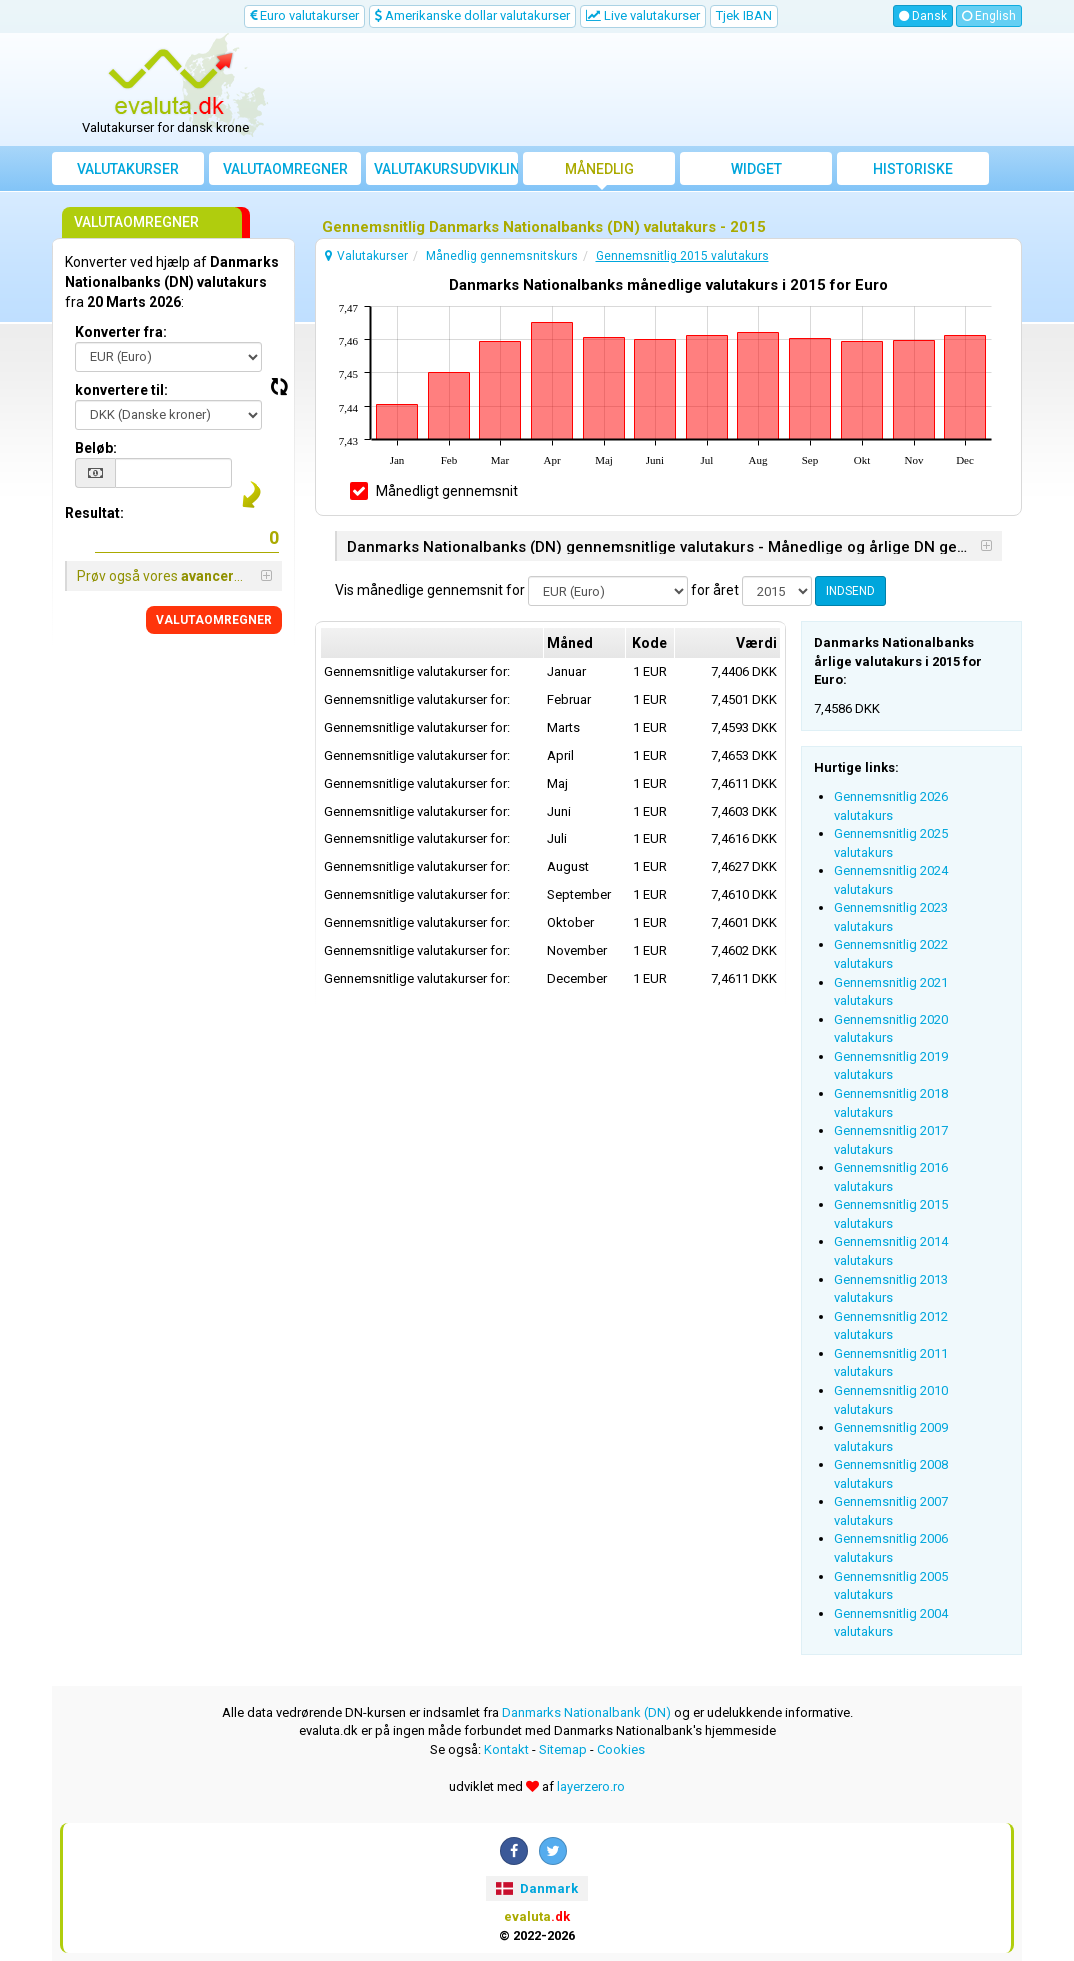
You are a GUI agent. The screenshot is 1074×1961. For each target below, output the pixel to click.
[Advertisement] (659, 90)
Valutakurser (128, 169)
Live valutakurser (643, 15)
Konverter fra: (121, 332)
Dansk (923, 16)
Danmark (536, 1888)
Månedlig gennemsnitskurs (599, 173)
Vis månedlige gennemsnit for (430, 590)
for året (715, 590)
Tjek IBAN (744, 15)
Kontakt (506, 1749)
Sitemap (563, 1749)
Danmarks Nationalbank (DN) (586, 1712)
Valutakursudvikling (446, 169)
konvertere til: (121, 390)
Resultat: (94, 513)
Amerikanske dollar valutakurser (472, 15)
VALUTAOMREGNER (214, 620)
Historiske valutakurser (913, 173)
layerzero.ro (591, 1786)
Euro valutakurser (304, 15)
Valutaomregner (285, 169)
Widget (756, 169)
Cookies (621, 1749)
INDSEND (850, 591)
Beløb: (96, 448)
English (989, 16)
